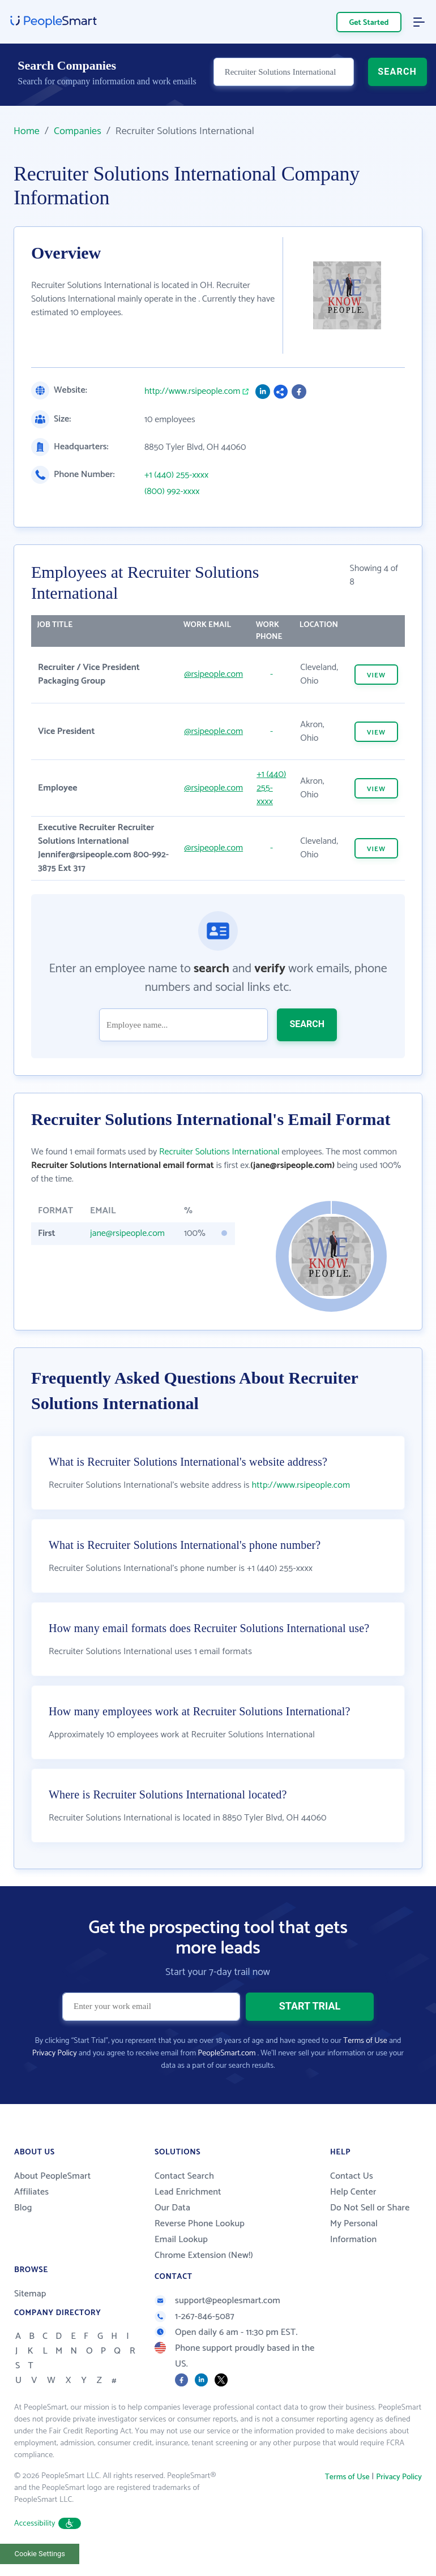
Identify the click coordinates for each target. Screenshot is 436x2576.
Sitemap (30, 2294)
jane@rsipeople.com (127, 1233)
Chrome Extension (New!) (204, 2255)
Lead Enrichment (188, 2192)
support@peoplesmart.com (217, 2300)
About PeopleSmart (52, 2176)
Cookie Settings (40, 2553)
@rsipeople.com (213, 674)
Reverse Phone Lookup (200, 2223)
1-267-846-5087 (194, 2316)
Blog (23, 2208)
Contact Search (184, 2176)
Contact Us (351, 2176)
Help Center (353, 2192)
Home (27, 131)
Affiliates (31, 2192)
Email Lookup (181, 2239)
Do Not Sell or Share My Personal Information (369, 2223)
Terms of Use (365, 2040)
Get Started (369, 22)
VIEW (376, 675)
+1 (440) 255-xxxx (176, 475)
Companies (77, 131)
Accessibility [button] (47, 2523)
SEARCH (397, 77)
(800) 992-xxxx (171, 492)
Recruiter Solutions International (219, 1152)
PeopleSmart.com (226, 2053)
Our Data (172, 2208)
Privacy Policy (54, 2053)
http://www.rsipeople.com (192, 391)
